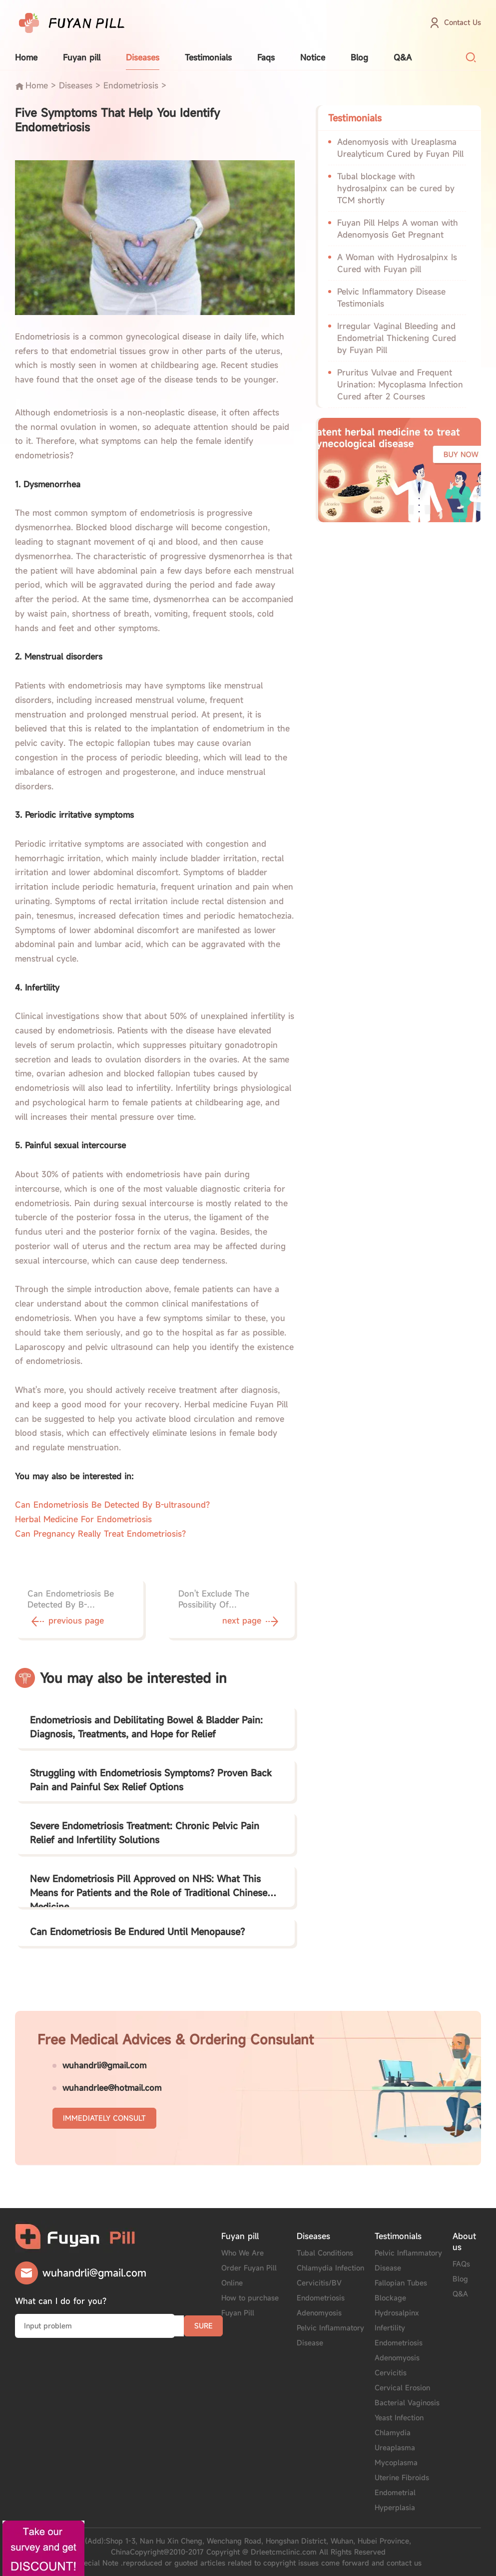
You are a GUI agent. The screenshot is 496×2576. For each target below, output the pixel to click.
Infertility (390, 2327)
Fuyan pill (81, 57)
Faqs (266, 57)
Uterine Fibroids (402, 2477)
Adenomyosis (319, 2312)
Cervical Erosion (402, 2387)
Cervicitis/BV (319, 2282)
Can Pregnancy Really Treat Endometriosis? (100, 1533)
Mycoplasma (396, 2462)
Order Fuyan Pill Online (249, 2275)
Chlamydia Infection (330, 2267)
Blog (359, 57)
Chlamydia (393, 2432)
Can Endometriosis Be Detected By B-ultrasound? (112, 1504)
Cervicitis (391, 2372)
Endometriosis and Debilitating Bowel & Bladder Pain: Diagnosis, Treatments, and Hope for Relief (146, 1727)
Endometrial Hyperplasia (395, 2500)
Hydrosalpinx (397, 2312)
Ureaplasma (395, 2447)
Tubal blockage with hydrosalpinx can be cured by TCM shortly (396, 188)
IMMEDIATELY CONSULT (104, 2118)
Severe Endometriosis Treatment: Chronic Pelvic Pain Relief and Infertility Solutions (144, 1833)
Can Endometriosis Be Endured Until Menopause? (137, 1931)
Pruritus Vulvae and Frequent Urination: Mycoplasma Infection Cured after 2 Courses (400, 384)
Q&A (403, 57)
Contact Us (462, 22)
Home (26, 57)
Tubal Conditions (325, 2252)
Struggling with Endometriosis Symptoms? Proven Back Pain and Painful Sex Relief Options (151, 1780)
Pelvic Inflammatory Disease (330, 2335)
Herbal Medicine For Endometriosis (83, 1519)
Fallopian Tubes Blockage (401, 2290)
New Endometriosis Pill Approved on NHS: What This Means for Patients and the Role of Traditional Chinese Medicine (148, 1890)
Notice (312, 57)
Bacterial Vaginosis (407, 2402)
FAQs (461, 2263)
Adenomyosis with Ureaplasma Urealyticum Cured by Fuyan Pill (400, 147)
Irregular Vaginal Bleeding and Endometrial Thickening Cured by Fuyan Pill (396, 338)
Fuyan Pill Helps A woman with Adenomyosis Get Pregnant (397, 228)
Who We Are (242, 2252)
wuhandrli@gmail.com (104, 2065)
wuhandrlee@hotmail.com (111, 2087)
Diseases (142, 57)
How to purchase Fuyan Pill (250, 2305)
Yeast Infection (399, 2417)
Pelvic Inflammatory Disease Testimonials (391, 297)
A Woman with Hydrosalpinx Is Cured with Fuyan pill (397, 263)
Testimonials (208, 57)
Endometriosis (130, 85)
